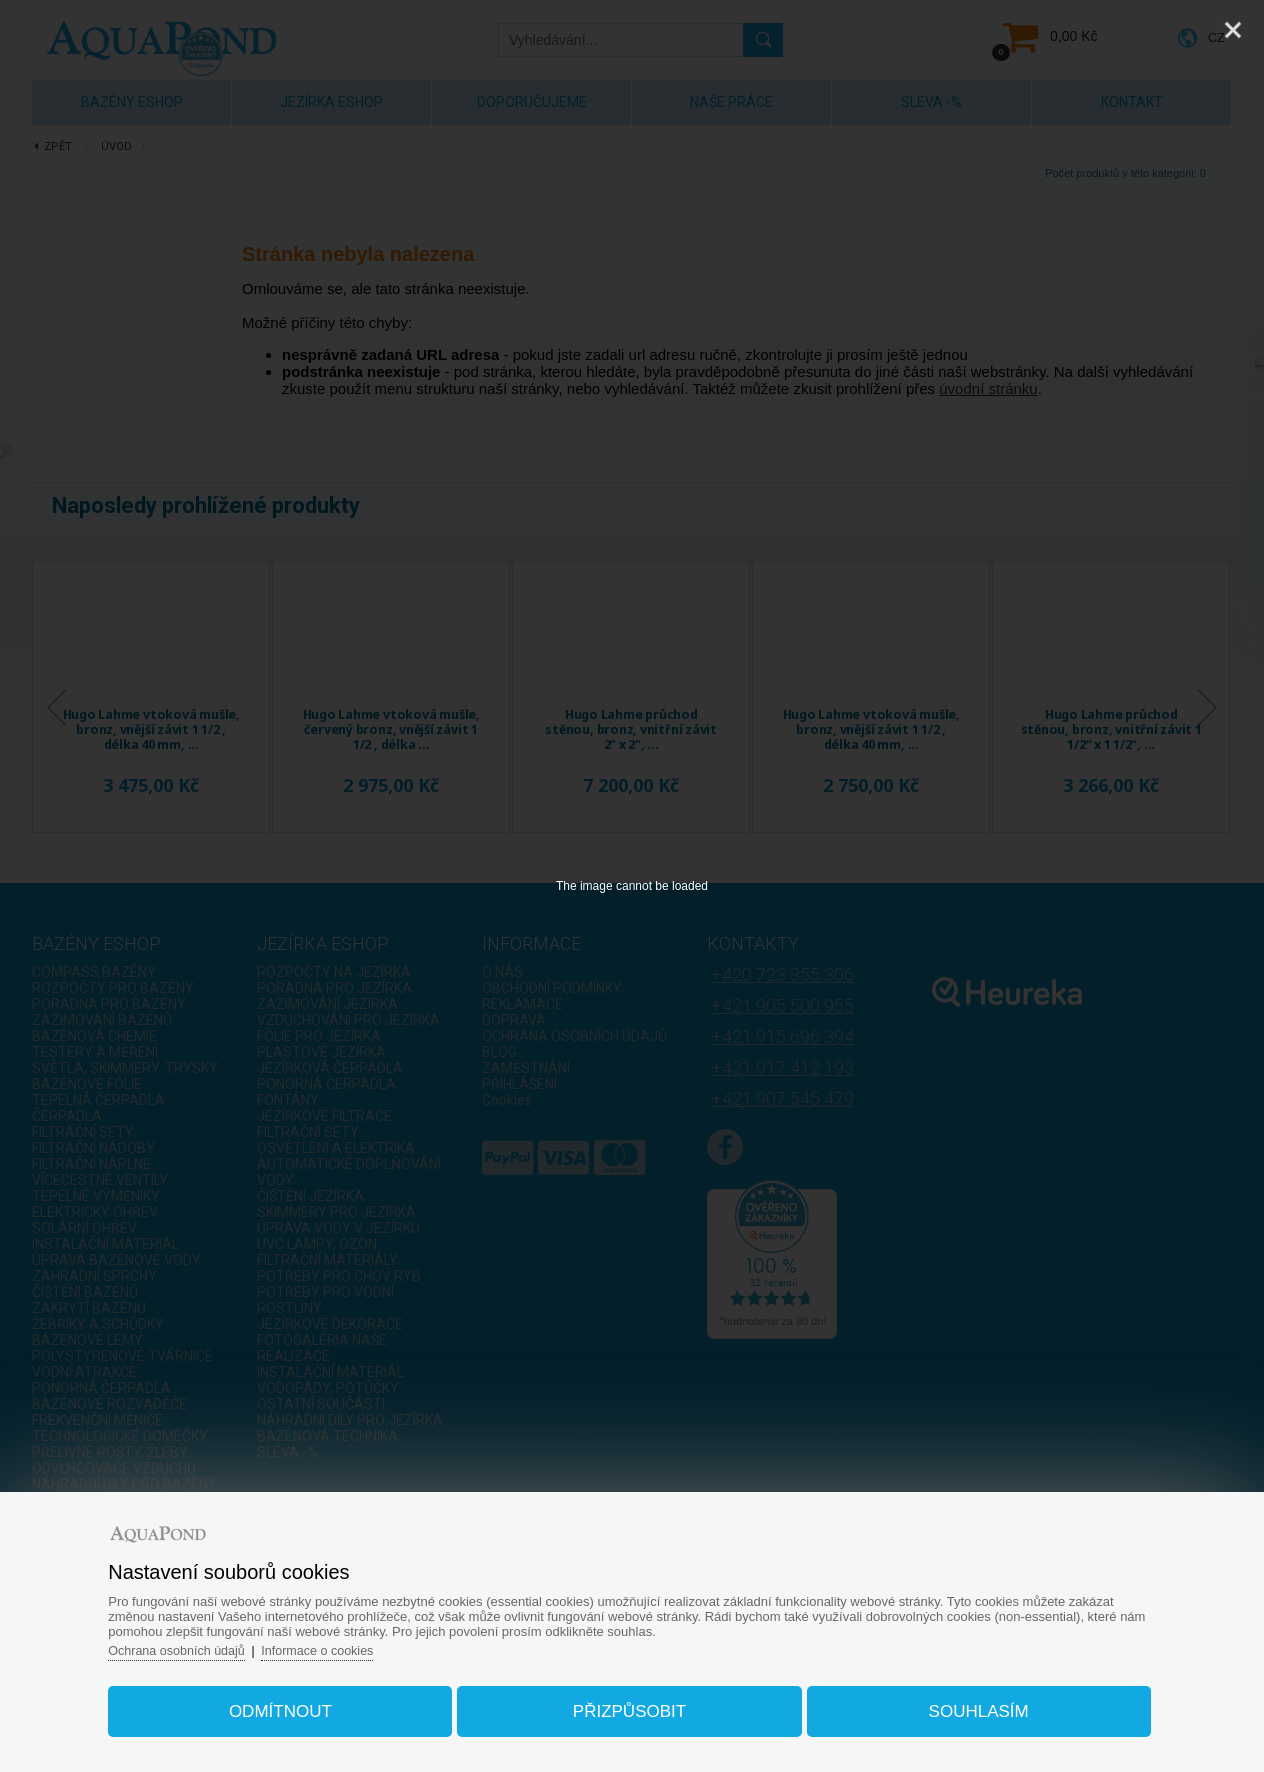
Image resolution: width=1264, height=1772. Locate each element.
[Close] (1233, 30)
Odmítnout (292, 1705)
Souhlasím (966, 1705)
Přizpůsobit (629, 1705)
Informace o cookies (343, 1644)
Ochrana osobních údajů (197, 1644)
